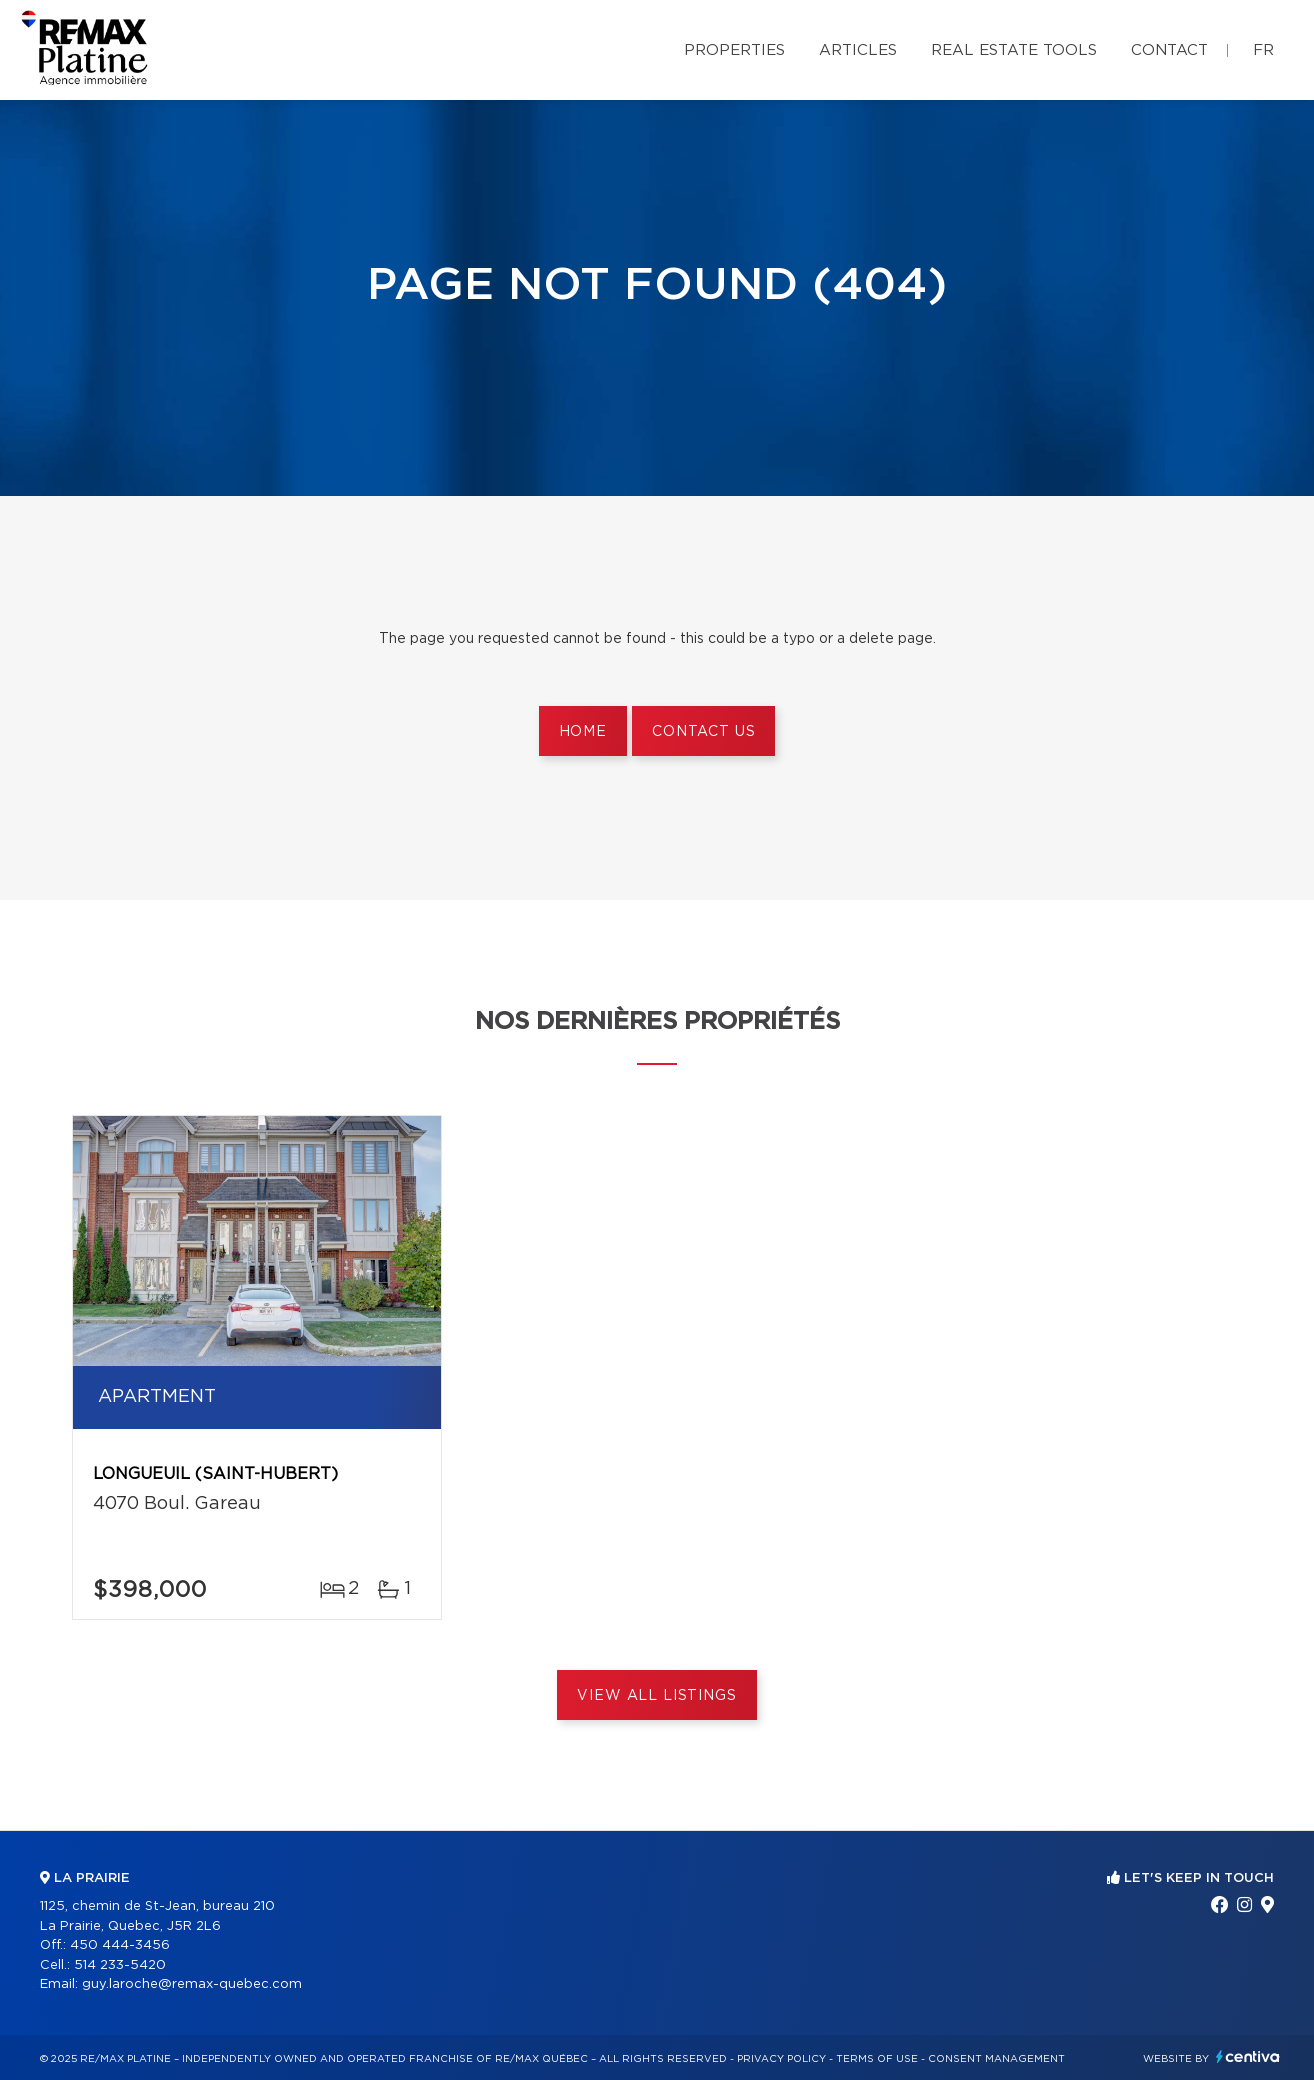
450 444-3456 (120, 1945)
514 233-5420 (120, 1965)
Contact (1169, 50)
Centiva (1248, 2056)
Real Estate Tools (1014, 50)
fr (1263, 50)
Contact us (703, 732)
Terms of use (877, 2059)
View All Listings (656, 1696)
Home (583, 732)
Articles (858, 50)
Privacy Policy (781, 2059)
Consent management (996, 2059)
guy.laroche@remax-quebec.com (192, 1984)
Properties (734, 50)
